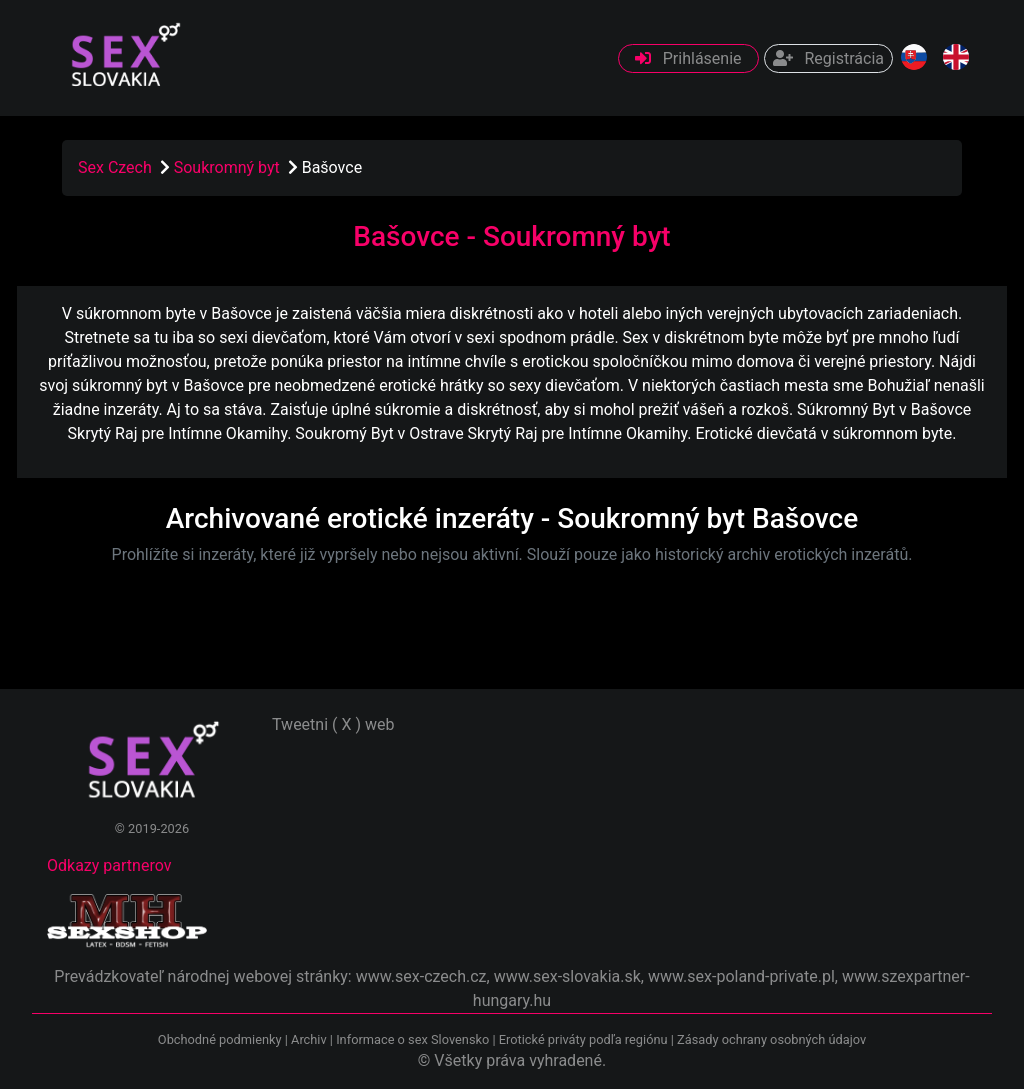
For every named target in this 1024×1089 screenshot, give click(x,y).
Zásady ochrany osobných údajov (771, 1039)
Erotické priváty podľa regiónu (583, 1039)
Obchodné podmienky (221, 1039)
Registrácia (828, 58)
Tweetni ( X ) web (333, 724)
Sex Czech (115, 167)
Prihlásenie (688, 58)
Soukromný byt (229, 167)
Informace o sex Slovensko (412, 1039)
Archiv (309, 1039)
